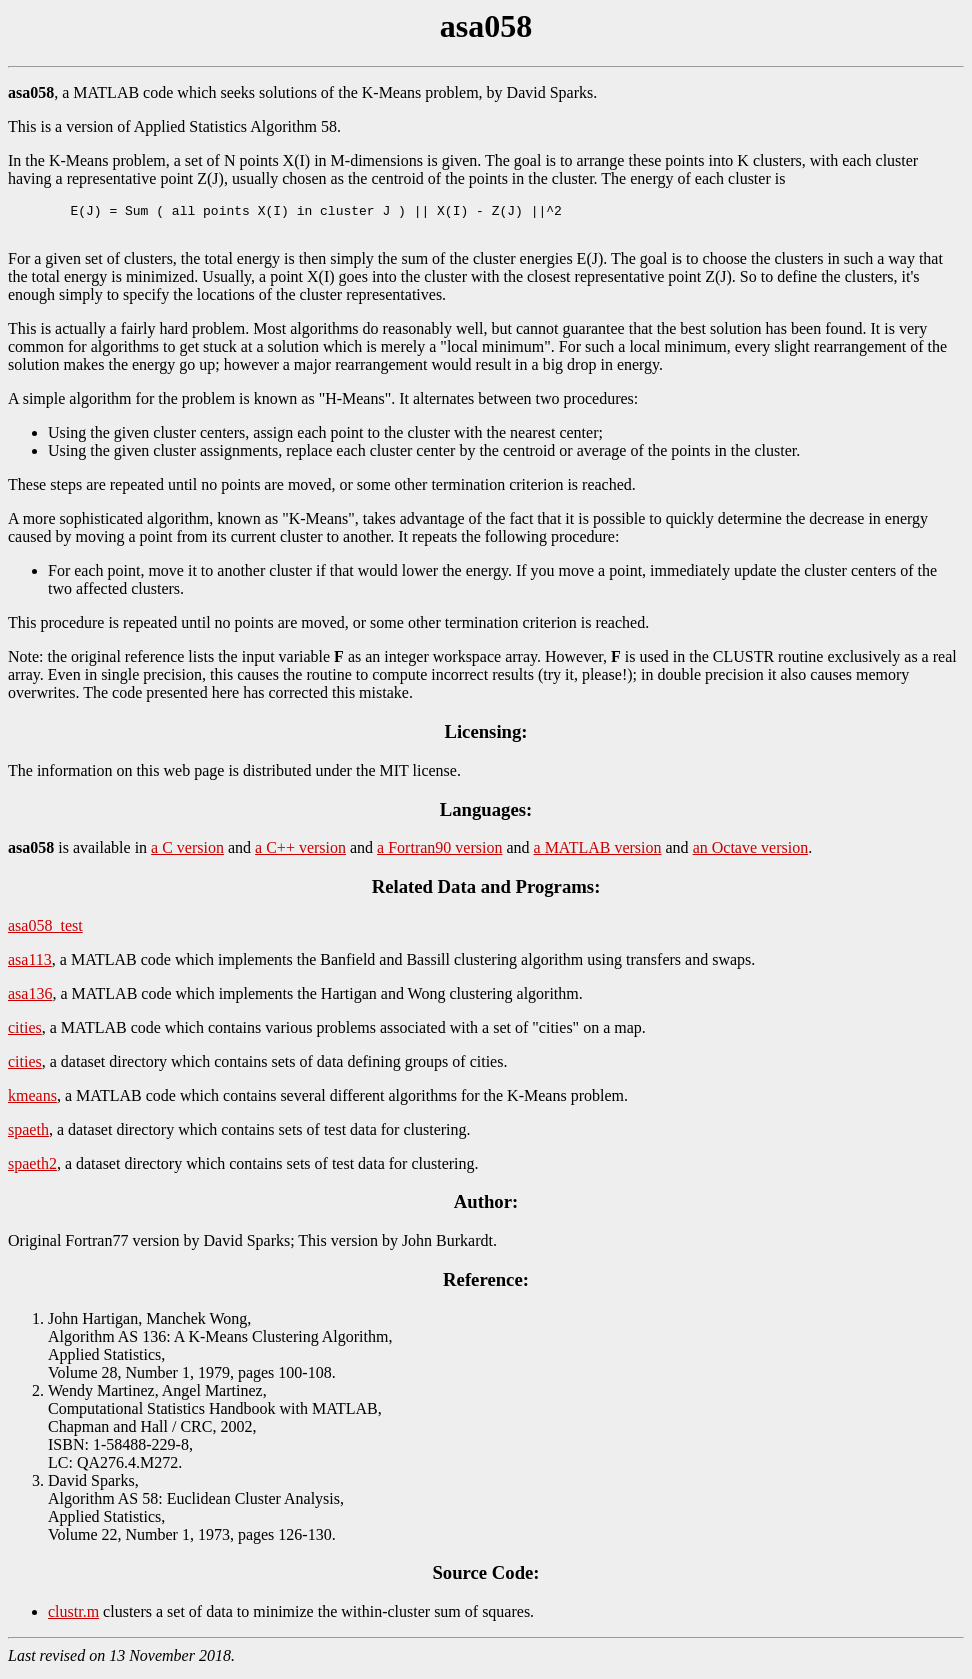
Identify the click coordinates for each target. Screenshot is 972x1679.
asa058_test (45, 931)
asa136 (30, 999)
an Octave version (751, 853)
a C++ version (300, 853)
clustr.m (73, 1617)
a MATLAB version (598, 853)
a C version (187, 853)
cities (25, 1033)
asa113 (30, 965)
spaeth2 (32, 1169)
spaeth (28, 1135)
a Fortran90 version (439, 853)
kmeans (32, 1101)
